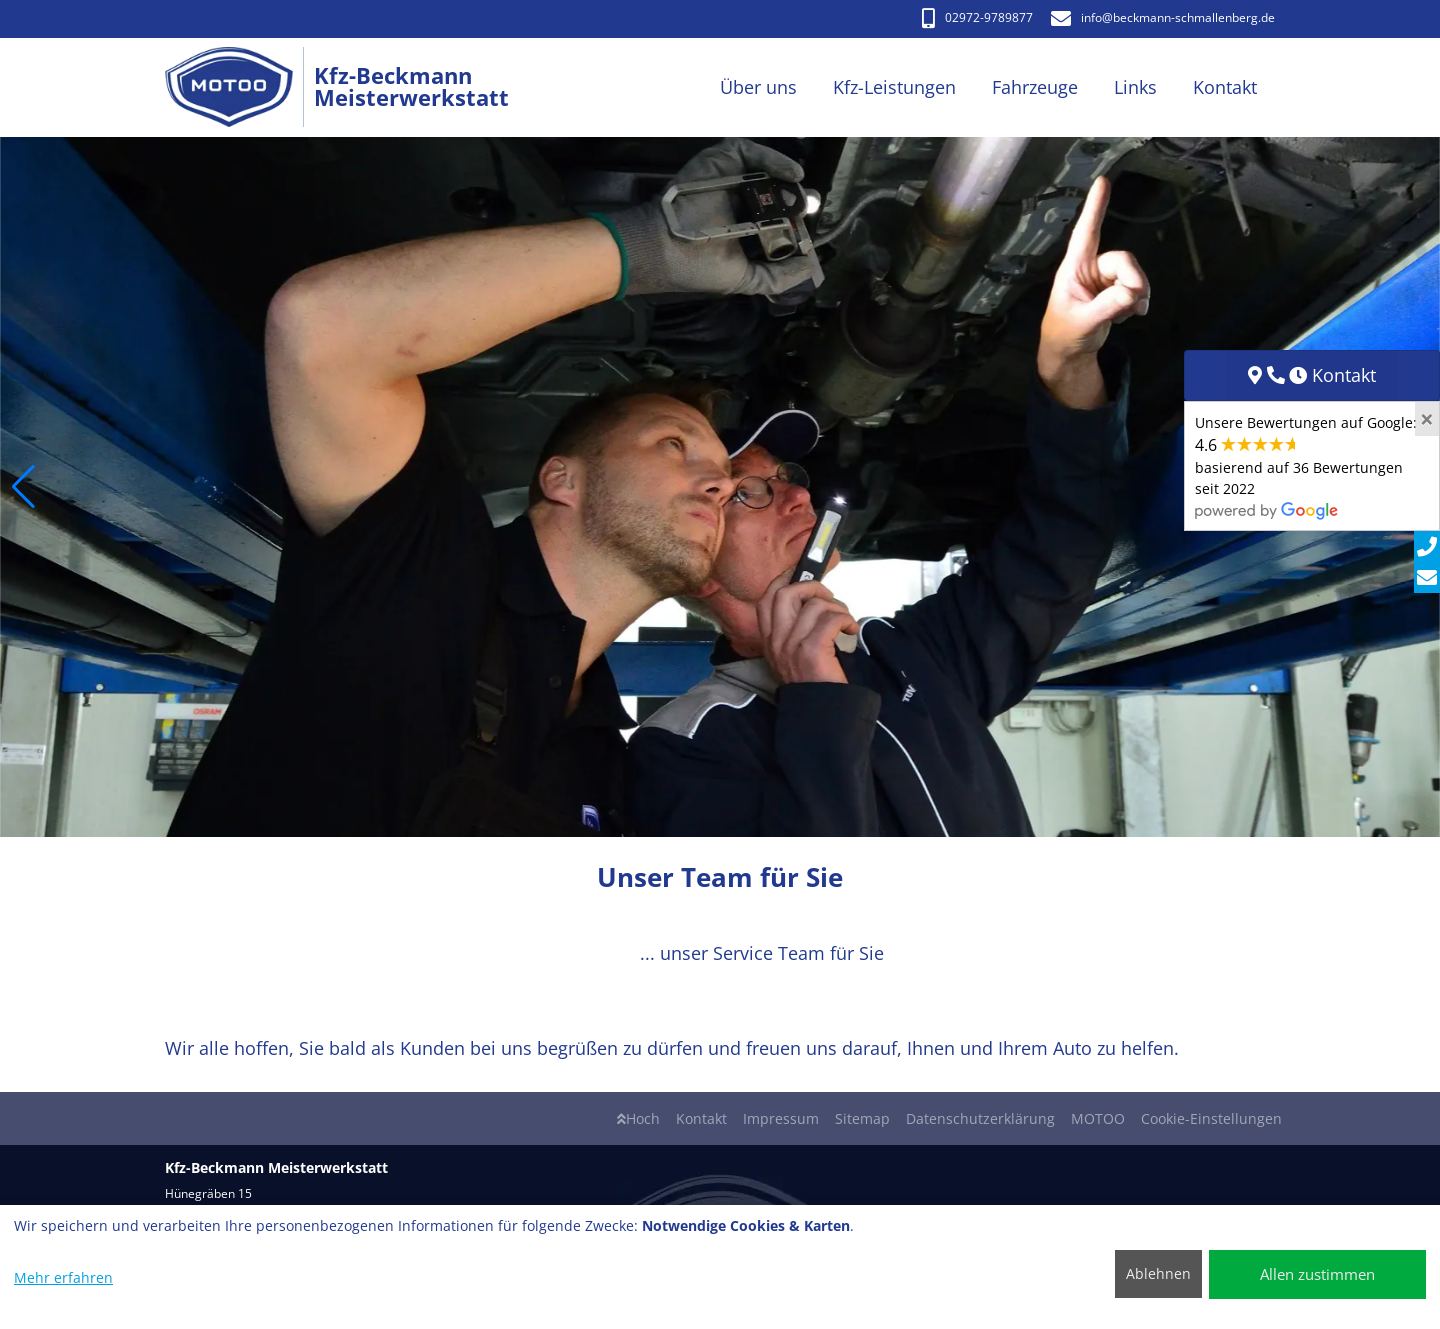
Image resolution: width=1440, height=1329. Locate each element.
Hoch (638, 1118)
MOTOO (1098, 1118)
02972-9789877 (977, 17)
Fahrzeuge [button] (1035, 87)
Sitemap (862, 1118)
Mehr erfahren (63, 1277)
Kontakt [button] (1225, 87)
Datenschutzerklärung (980, 1118)
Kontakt (701, 1118)
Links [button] (1135, 87)
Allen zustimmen (1317, 1274)
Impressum (781, 1118)
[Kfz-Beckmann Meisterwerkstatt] (239, 87)
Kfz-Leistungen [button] (894, 87)
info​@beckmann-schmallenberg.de (1163, 17)
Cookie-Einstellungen (1211, 1118)
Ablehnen (1158, 1273)
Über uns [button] (758, 87)
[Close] (1427, 419)
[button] (23, 487)
